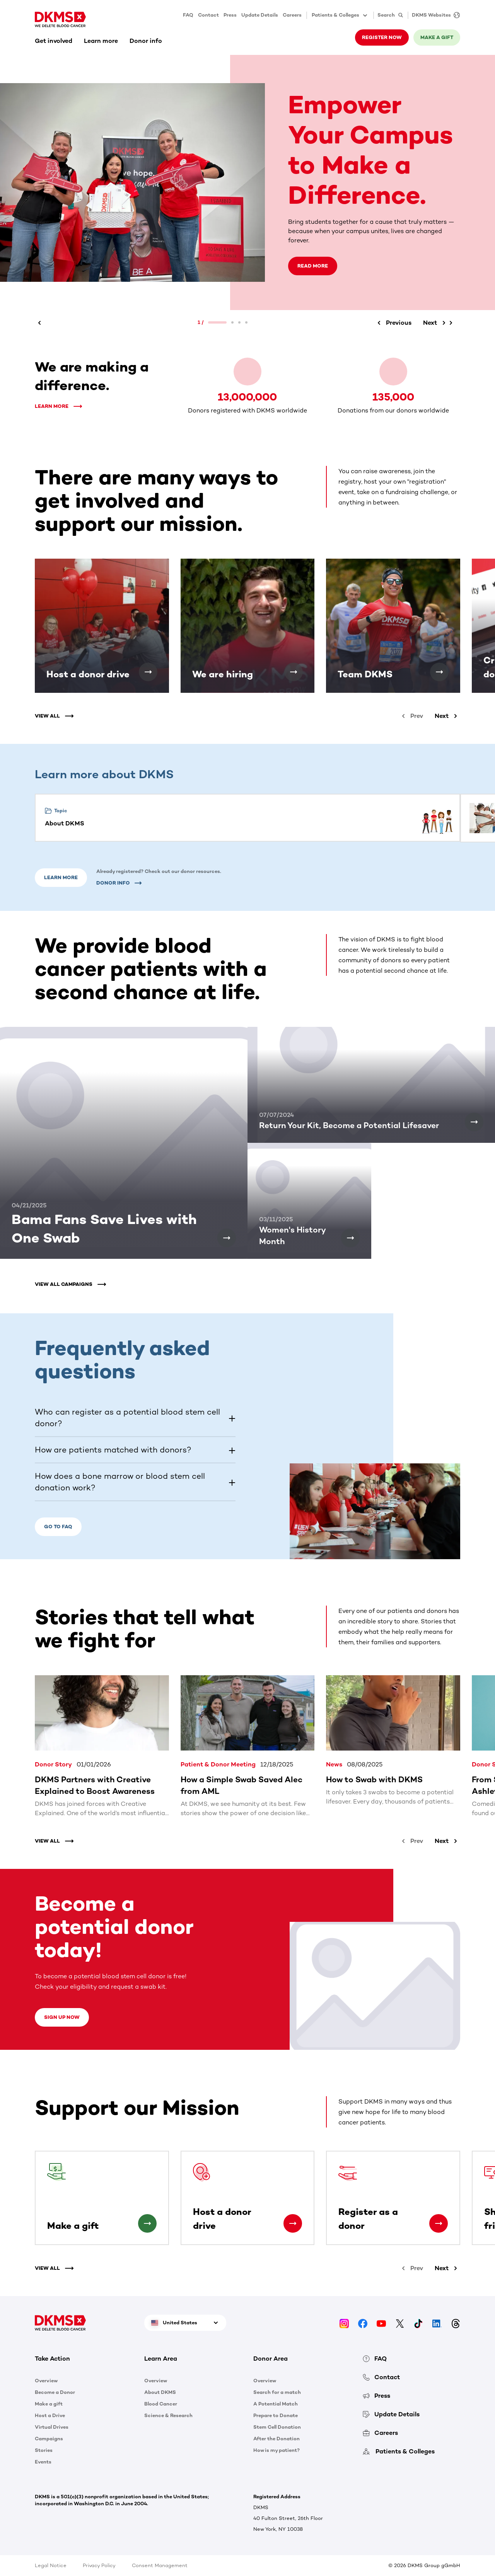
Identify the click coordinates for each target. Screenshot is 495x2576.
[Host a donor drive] (148, 672)
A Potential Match (275, 2404)
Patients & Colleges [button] (340, 15)
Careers (292, 15)
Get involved (53, 40)
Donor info (146, 40)
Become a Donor (55, 2392)
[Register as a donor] (438, 2223)
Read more (312, 266)
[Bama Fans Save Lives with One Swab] (226, 1238)
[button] (135, 1417)
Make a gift (436, 37)
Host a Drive (50, 2415)
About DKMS (160, 2392)
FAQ (188, 15)
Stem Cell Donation (277, 2427)
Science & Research (168, 2415)
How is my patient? (276, 2450)
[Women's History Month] (350, 1238)
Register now (382, 37)
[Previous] (40, 322)
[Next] (436, 322)
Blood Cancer (160, 2404)
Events (43, 2462)
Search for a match (277, 2392)
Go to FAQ (58, 1526)
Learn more (101, 40)
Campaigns (49, 2438)
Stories (44, 2450)
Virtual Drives (51, 2427)
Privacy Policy (99, 2565)
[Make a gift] (147, 2223)
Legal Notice (51, 2565)
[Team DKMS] (439, 672)
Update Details (259, 15)
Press (230, 15)
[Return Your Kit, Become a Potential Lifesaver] (474, 1122)
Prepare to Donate (275, 2415)
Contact (208, 15)
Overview (46, 2380)
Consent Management (160, 2565)
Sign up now (62, 2017)
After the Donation (276, 2438)
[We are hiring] (293, 672)
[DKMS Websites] (434, 15)
